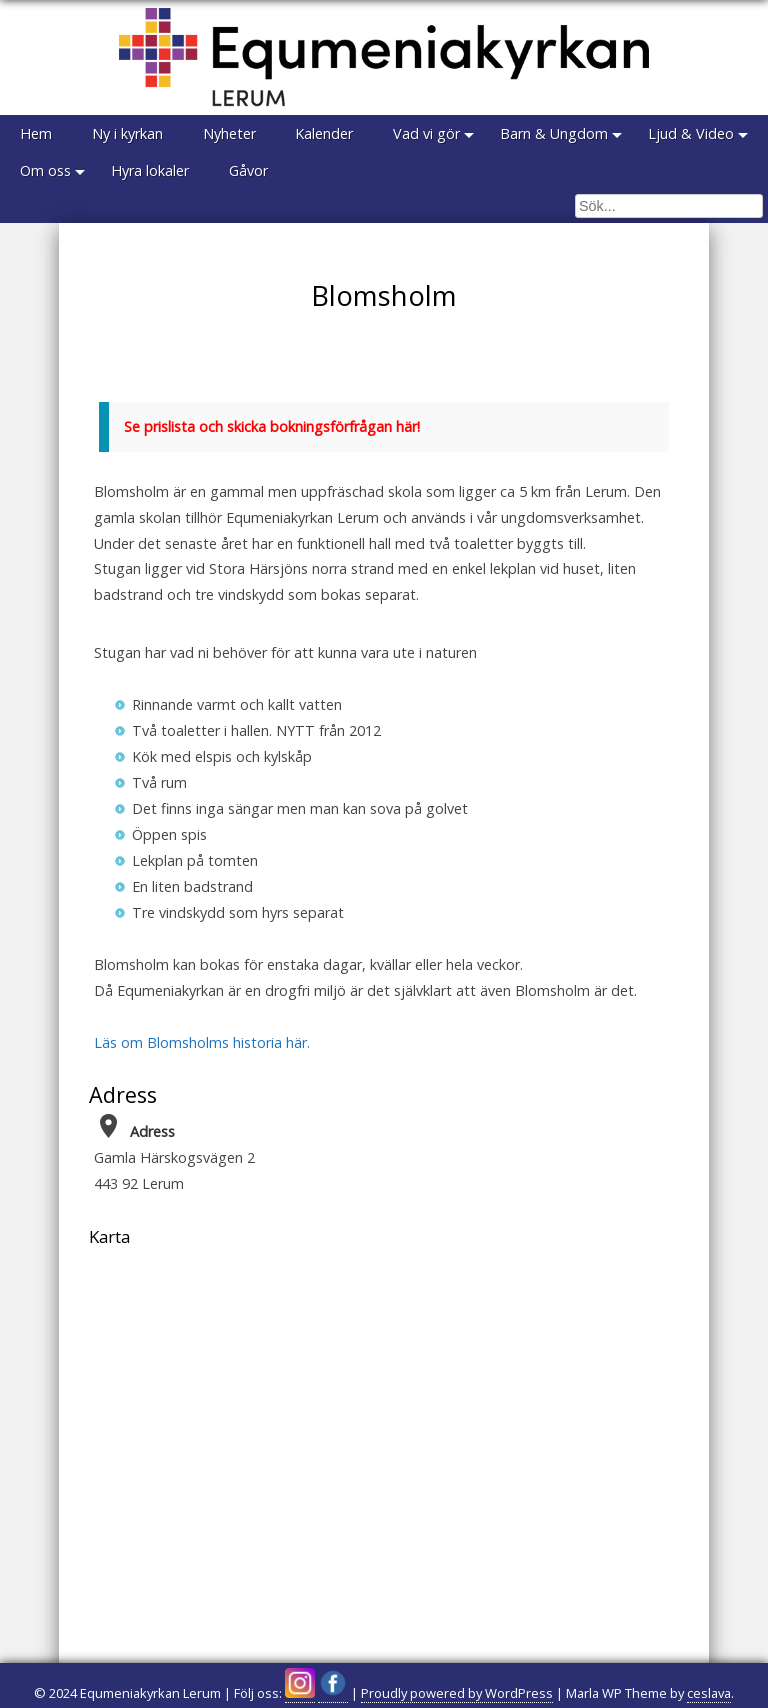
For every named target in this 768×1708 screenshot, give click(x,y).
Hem (36, 133)
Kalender (325, 133)
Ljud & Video (692, 133)
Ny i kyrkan (127, 133)
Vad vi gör (427, 133)
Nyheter (229, 133)
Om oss (45, 170)
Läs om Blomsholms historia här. (202, 1042)
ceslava (709, 1693)
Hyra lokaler (150, 170)
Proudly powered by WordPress (457, 1693)
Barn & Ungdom (555, 133)
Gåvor (248, 170)
